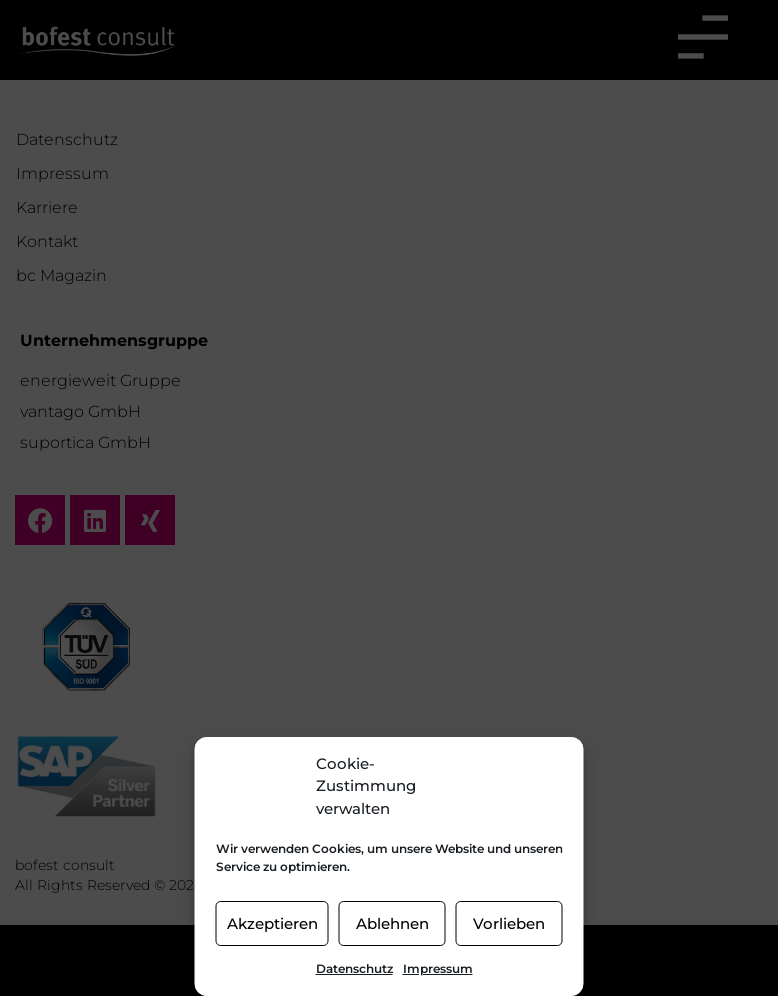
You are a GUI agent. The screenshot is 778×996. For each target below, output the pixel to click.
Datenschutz (354, 968)
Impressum (438, 968)
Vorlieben (509, 923)
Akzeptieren (272, 923)
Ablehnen (392, 923)
